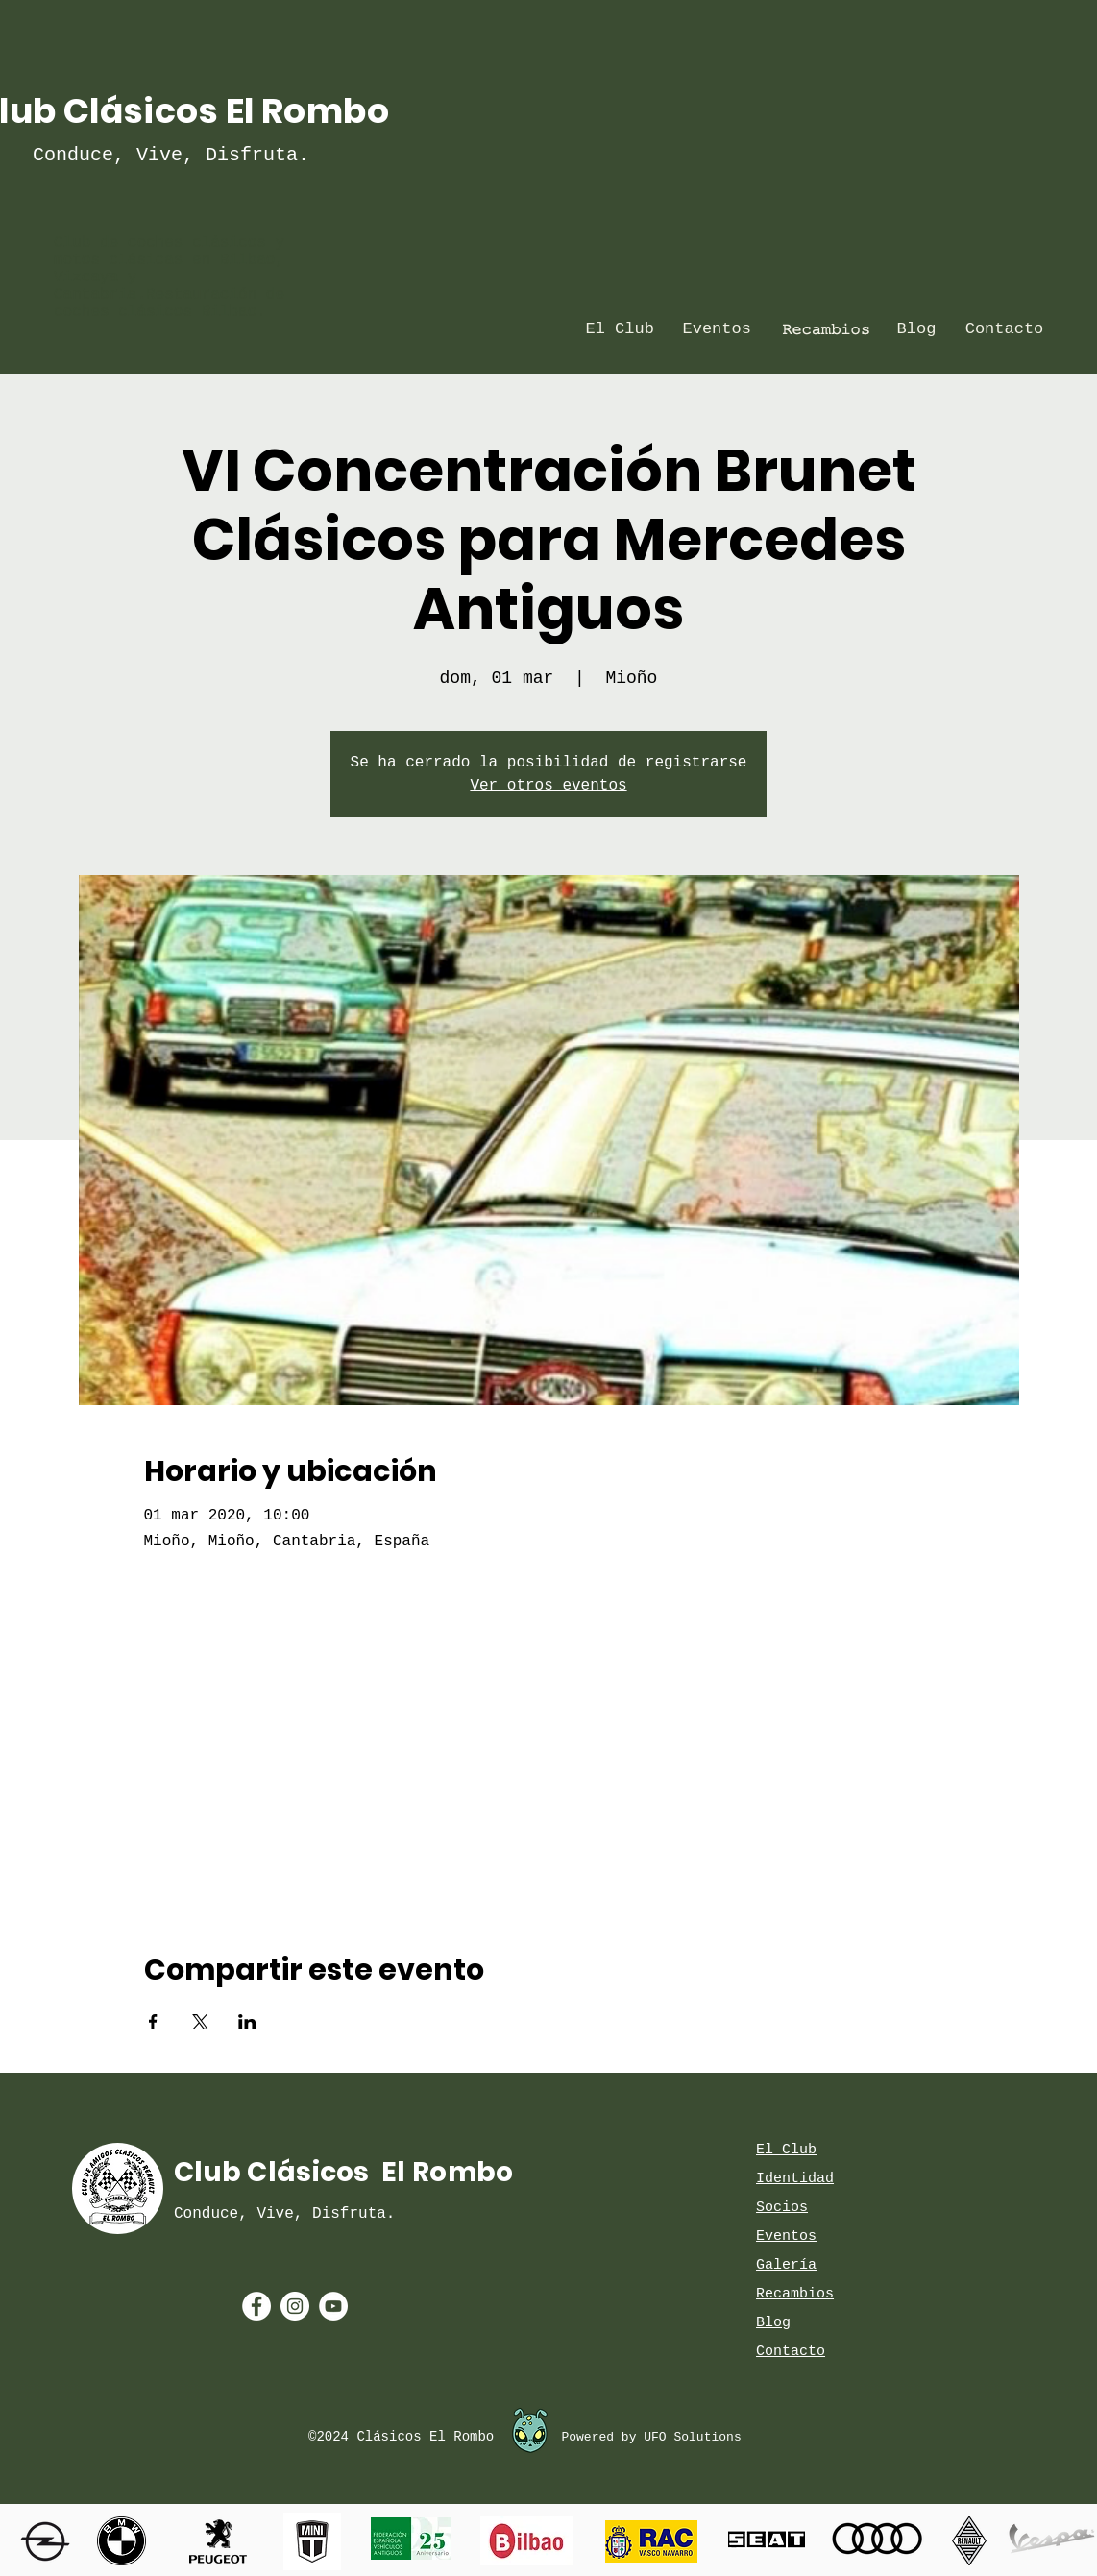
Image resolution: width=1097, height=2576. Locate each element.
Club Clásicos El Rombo (343, 2172)
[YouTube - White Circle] (333, 2306)
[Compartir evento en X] (200, 2021)
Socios (782, 2207)
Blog (773, 2323)
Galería (786, 2265)
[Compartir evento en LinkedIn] (247, 2021)
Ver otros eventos (548, 785)
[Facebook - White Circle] (256, 2306)
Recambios (795, 2294)
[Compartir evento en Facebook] (153, 2021)
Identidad (795, 2179)
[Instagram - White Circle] (294, 2306)
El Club (786, 2150)
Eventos (786, 2236)
